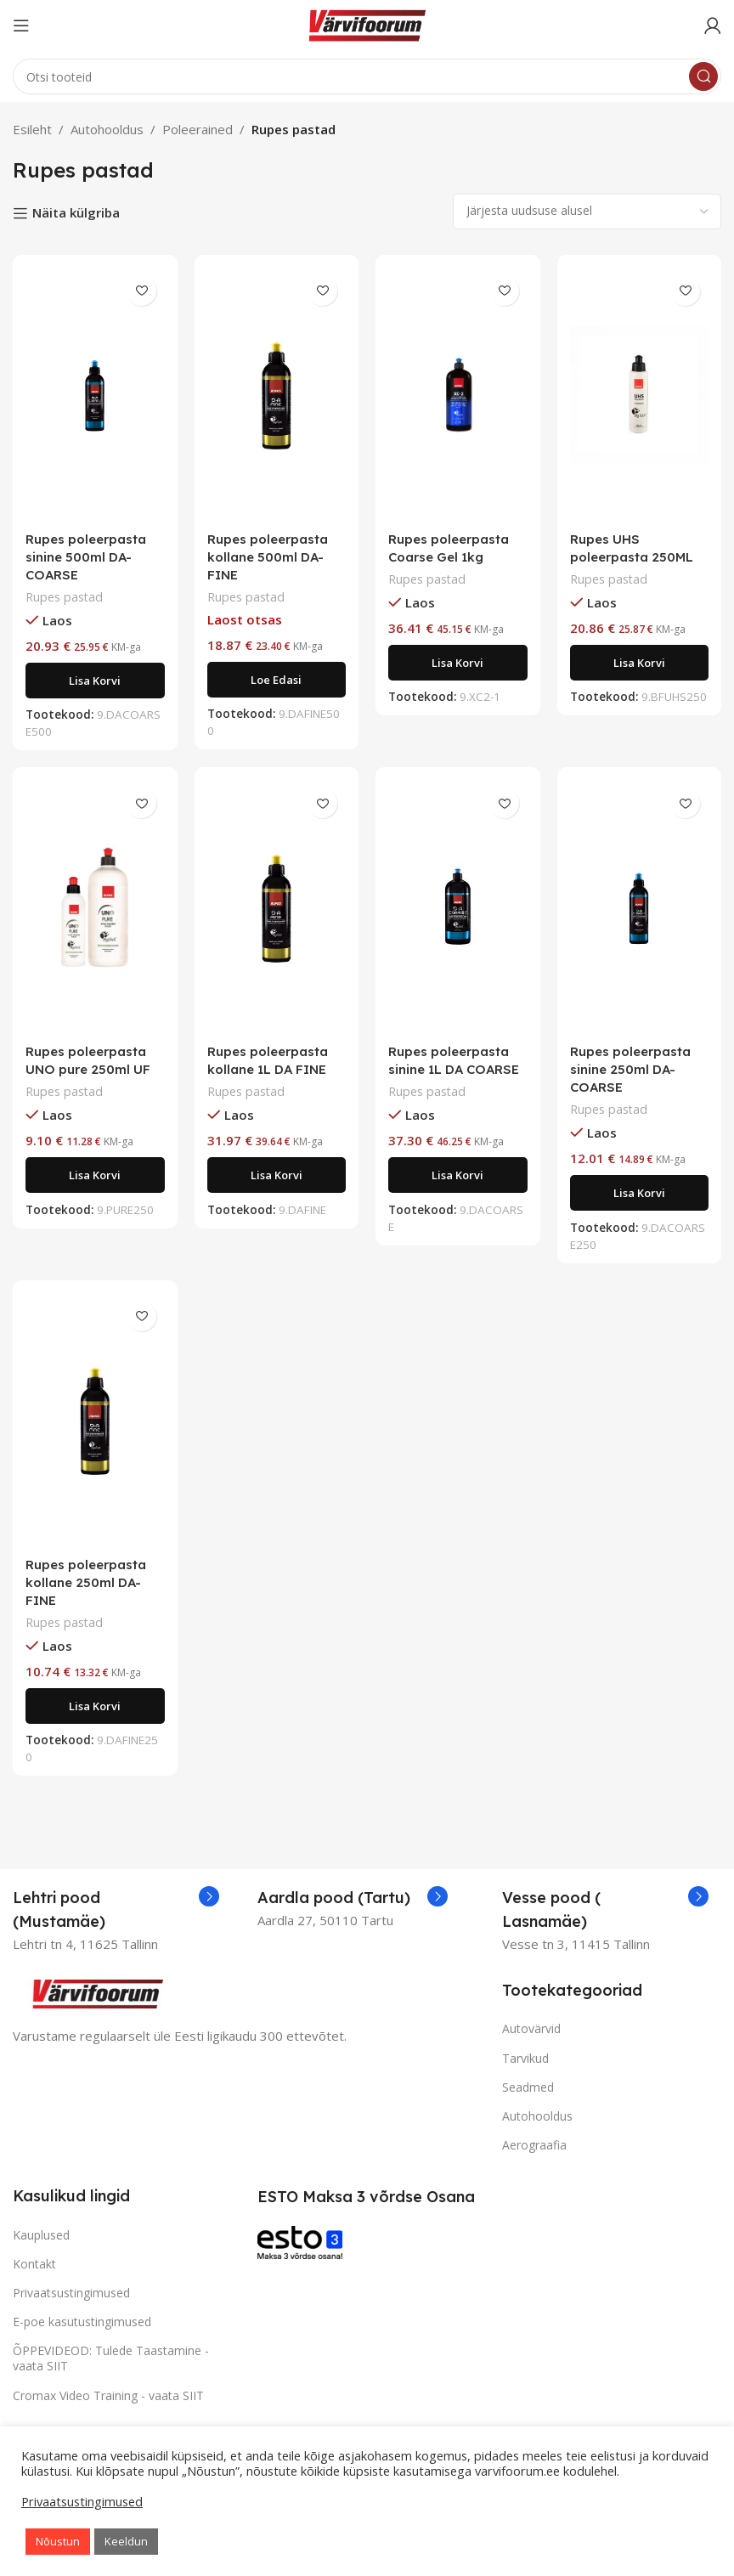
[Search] (367, 76)
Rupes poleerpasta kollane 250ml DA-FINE (85, 1582)
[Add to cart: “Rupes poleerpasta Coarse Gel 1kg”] (458, 663)
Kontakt (34, 2264)
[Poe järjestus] (587, 211)
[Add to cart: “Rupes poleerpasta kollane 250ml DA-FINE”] (95, 1706)
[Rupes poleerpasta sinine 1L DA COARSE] (458, 907)
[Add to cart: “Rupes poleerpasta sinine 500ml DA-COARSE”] (95, 680)
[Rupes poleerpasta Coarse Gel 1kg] (458, 395)
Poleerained (197, 129)
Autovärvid (531, 2028)
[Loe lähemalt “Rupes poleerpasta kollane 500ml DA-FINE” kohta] (277, 680)
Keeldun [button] (126, 2541)
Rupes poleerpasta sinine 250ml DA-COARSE (630, 1069)
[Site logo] (367, 23)
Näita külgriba (76, 213)
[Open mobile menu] (21, 25)
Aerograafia (534, 2145)
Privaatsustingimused (71, 2293)
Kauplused (41, 2235)
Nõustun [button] (58, 2541)
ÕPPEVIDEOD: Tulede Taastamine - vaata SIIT (111, 2358)
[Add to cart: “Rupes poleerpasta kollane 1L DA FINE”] (277, 1175)
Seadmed (528, 2087)
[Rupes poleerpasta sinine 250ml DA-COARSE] (639, 907)
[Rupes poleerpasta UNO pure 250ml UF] (95, 907)
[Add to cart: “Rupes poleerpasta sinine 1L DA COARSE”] (458, 1175)
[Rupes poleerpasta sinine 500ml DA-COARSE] (95, 395)
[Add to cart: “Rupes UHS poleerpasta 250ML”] (639, 663)
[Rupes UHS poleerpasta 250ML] (639, 395)
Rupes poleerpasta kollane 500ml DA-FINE (267, 557)
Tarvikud (525, 2058)
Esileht (32, 129)
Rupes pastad (64, 597)
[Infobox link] (116, 1910)
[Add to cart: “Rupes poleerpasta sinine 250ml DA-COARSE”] (639, 1193)
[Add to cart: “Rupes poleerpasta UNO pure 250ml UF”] (95, 1175)
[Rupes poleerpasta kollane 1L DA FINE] (277, 907)
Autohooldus (107, 129)
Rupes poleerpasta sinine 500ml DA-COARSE (85, 557)
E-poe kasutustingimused (82, 2321)
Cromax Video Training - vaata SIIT (108, 2395)
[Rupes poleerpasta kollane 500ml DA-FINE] (277, 395)
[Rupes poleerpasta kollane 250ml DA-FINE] (95, 1420)
